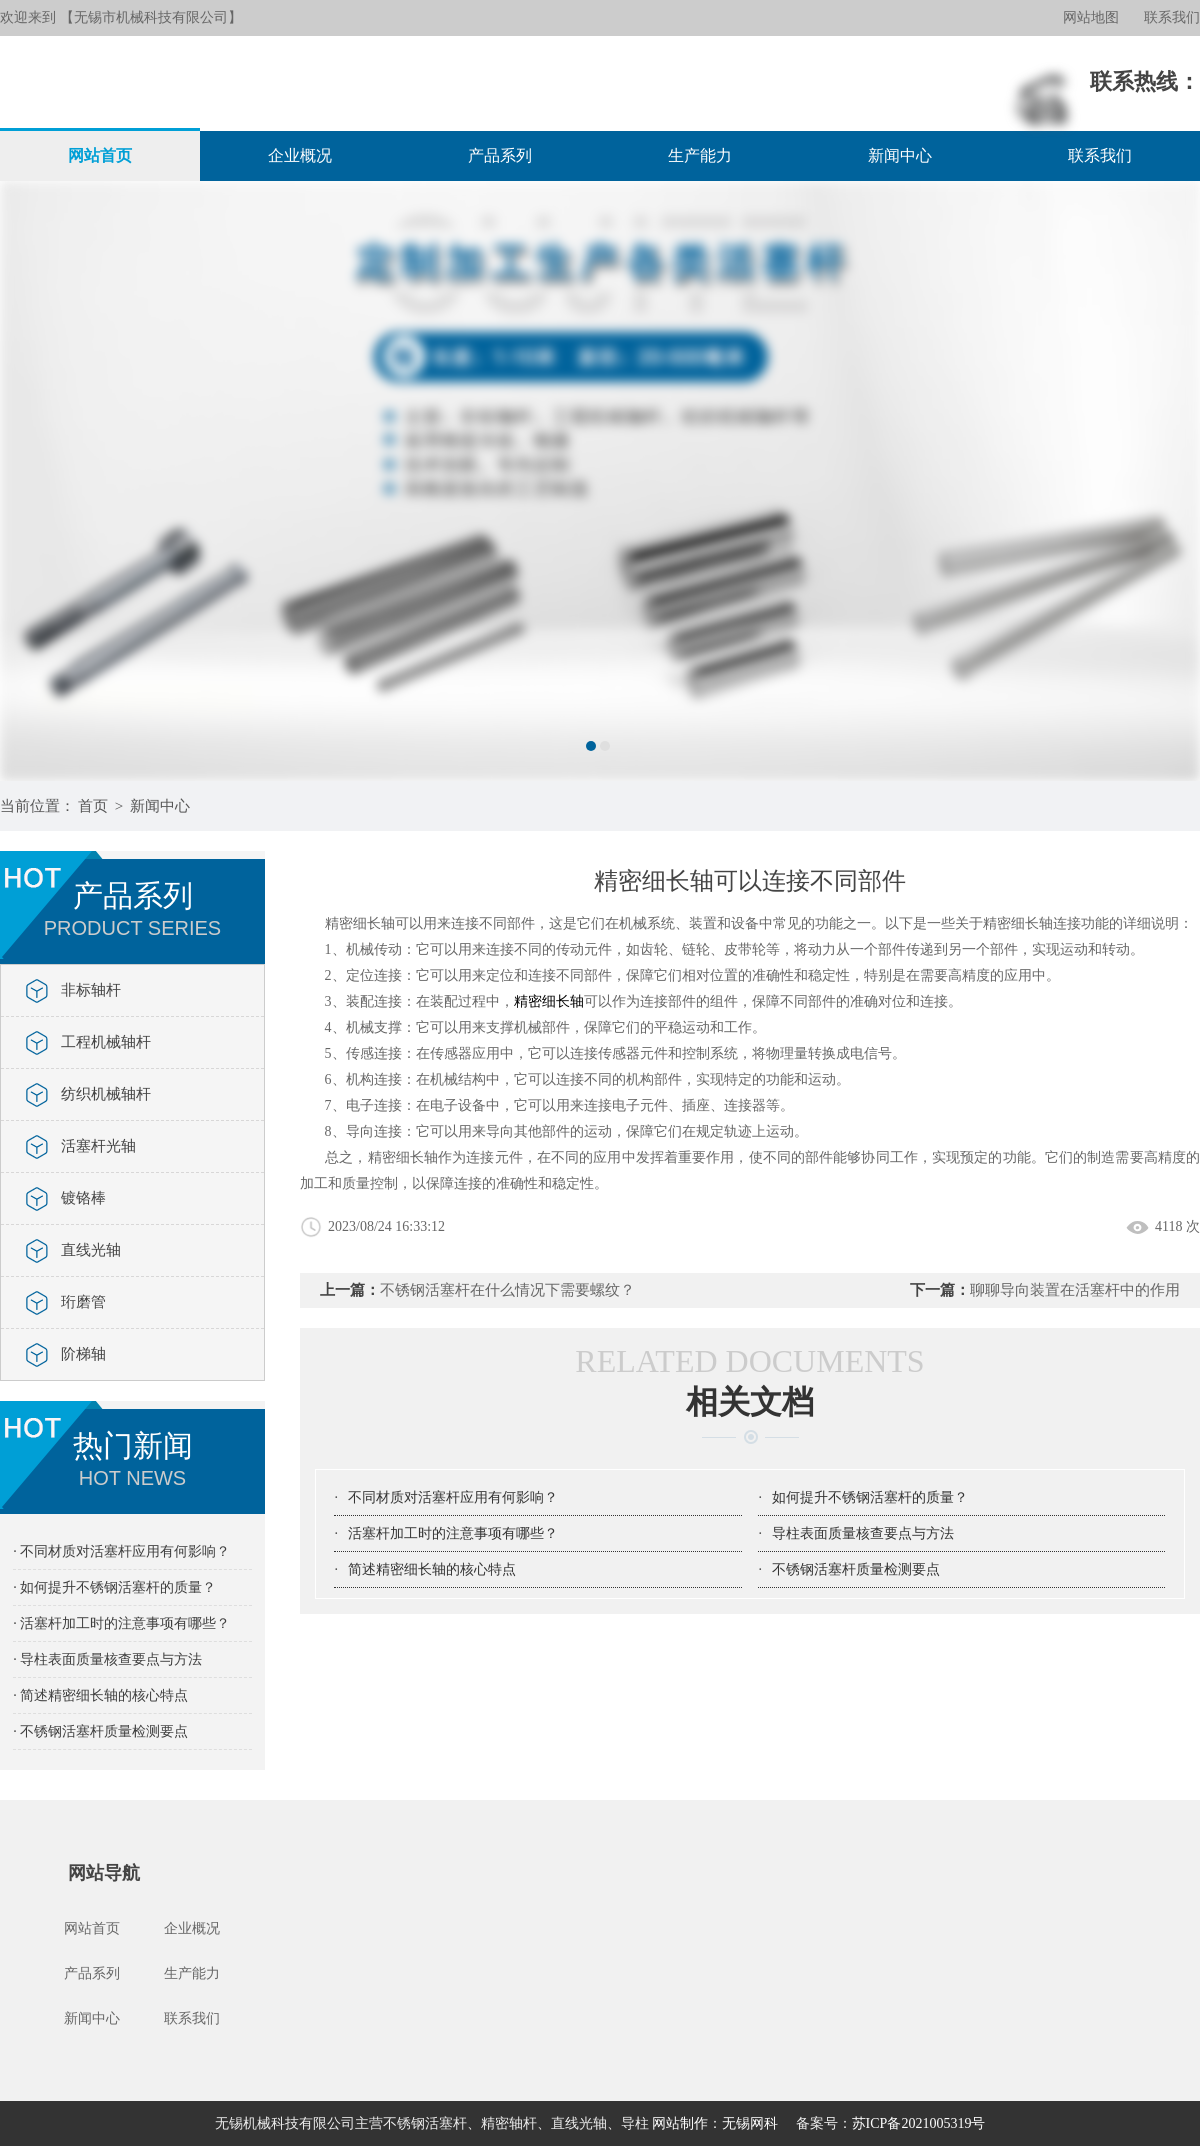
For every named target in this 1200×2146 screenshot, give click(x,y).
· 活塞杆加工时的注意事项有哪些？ (121, 1623)
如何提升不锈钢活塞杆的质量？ (870, 1497)
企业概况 (300, 155)
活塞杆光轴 (98, 1146)
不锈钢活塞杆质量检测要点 (856, 1569)
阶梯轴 (83, 1354)
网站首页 (100, 155)
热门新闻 (132, 1459)
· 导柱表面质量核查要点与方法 (107, 1659)
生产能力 (700, 155)
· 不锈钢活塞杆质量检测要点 (100, 1731)
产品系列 (500, 155)
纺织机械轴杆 (106, 1094)
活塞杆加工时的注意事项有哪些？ (453, 1533)
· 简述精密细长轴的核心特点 (100, 1695)
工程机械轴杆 (106, 1042)
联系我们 (1172, 17)
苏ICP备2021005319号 (919, 2123)
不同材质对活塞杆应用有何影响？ (453, 1497)
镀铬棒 (83, 1198)
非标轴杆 (91, 990)
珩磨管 (83, 1302)
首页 (93, 806)
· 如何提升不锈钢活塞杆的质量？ (114, 1587)
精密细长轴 (549, 1001)
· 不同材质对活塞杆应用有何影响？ (121, 1551)
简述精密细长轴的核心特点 (432, 1569)
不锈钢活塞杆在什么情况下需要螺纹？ (507, 1290)
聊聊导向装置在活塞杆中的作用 (1075, 1290)
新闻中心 (900, 155)
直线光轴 (91, 1250)
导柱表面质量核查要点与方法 (863, 1533)
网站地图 (1091, 17)
